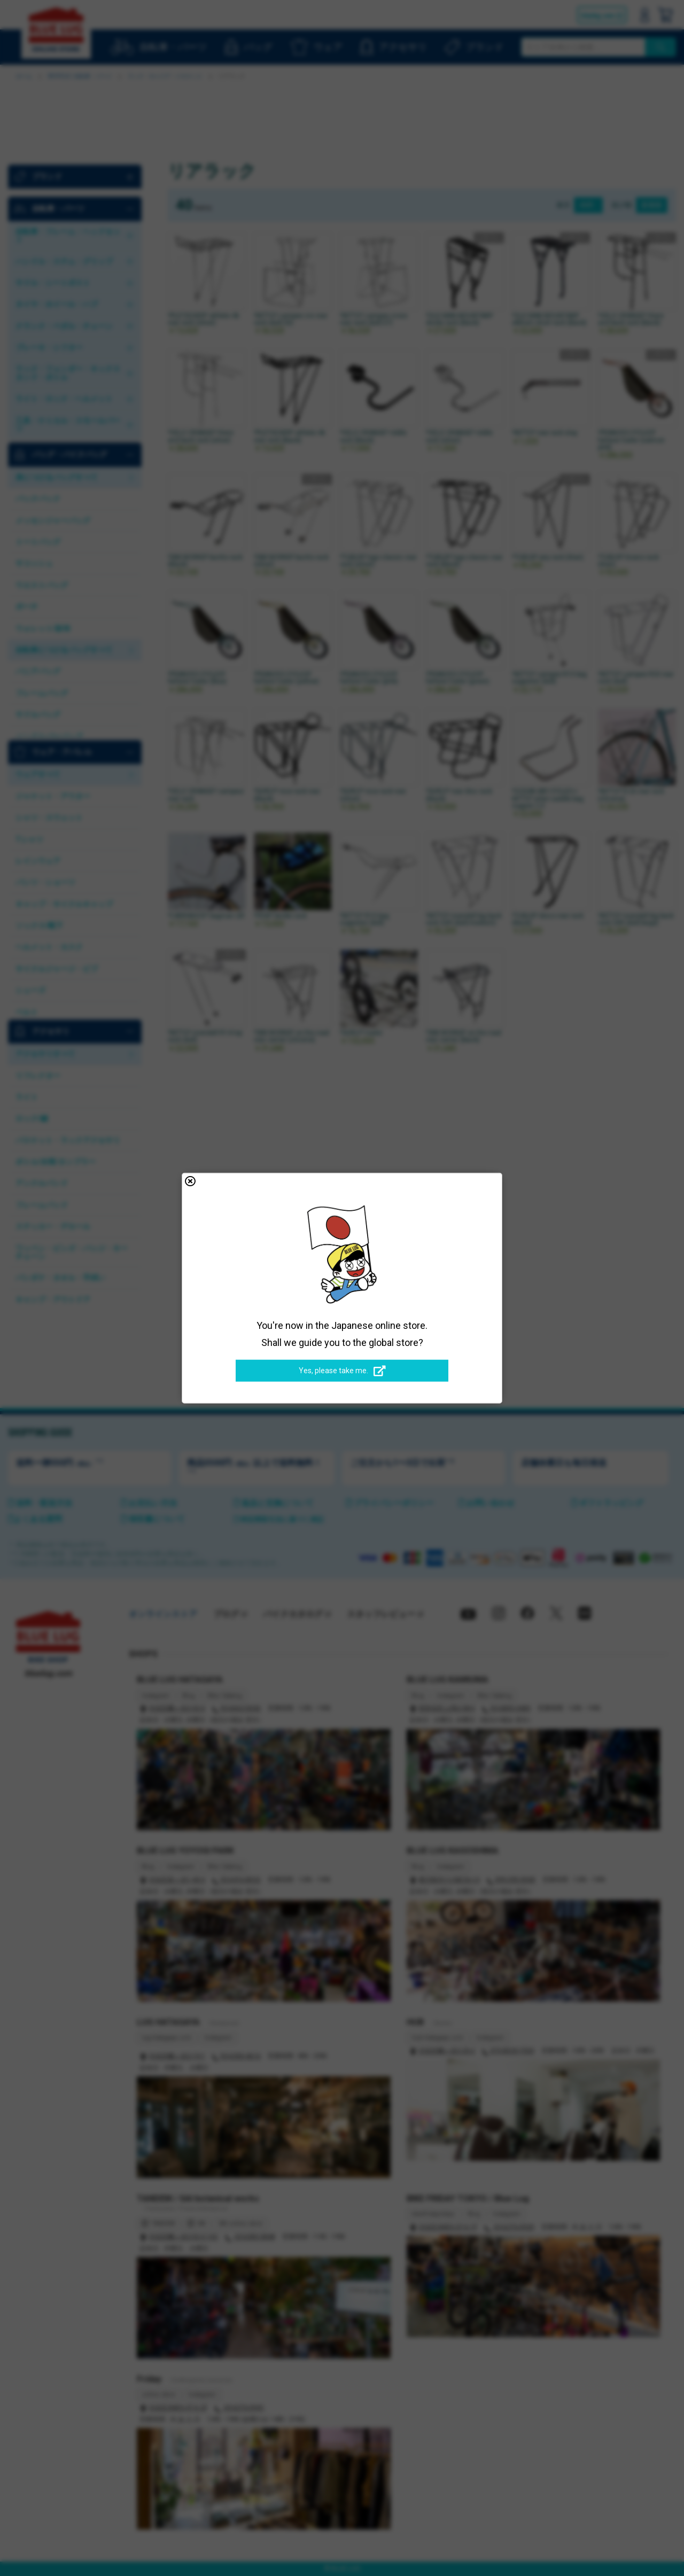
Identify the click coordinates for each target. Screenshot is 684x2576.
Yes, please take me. (342, 1371)
